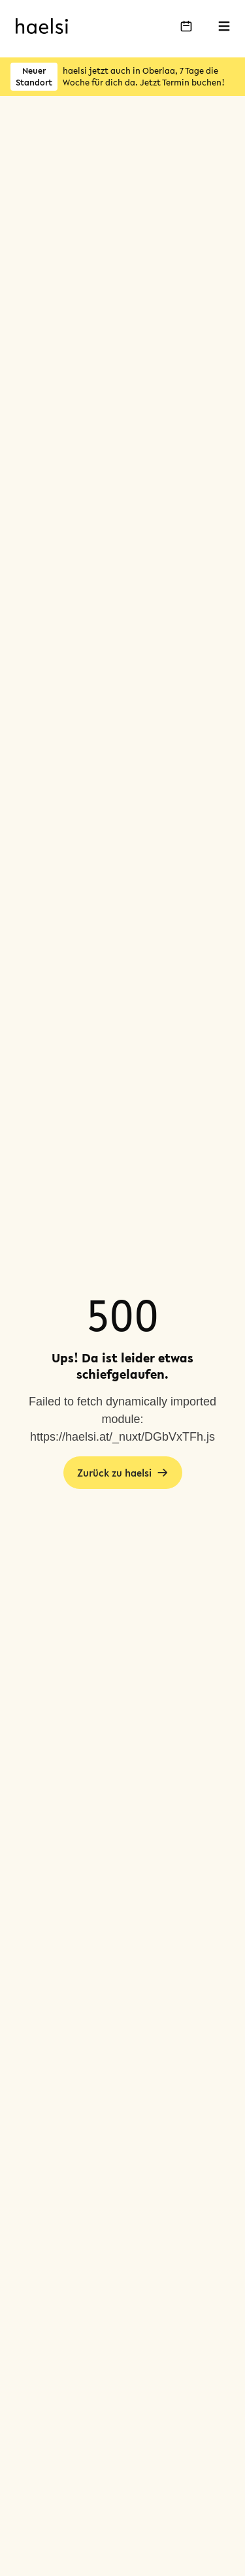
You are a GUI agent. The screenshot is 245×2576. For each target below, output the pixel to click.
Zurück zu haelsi (123, 1472)
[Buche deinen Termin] (186, 26)
